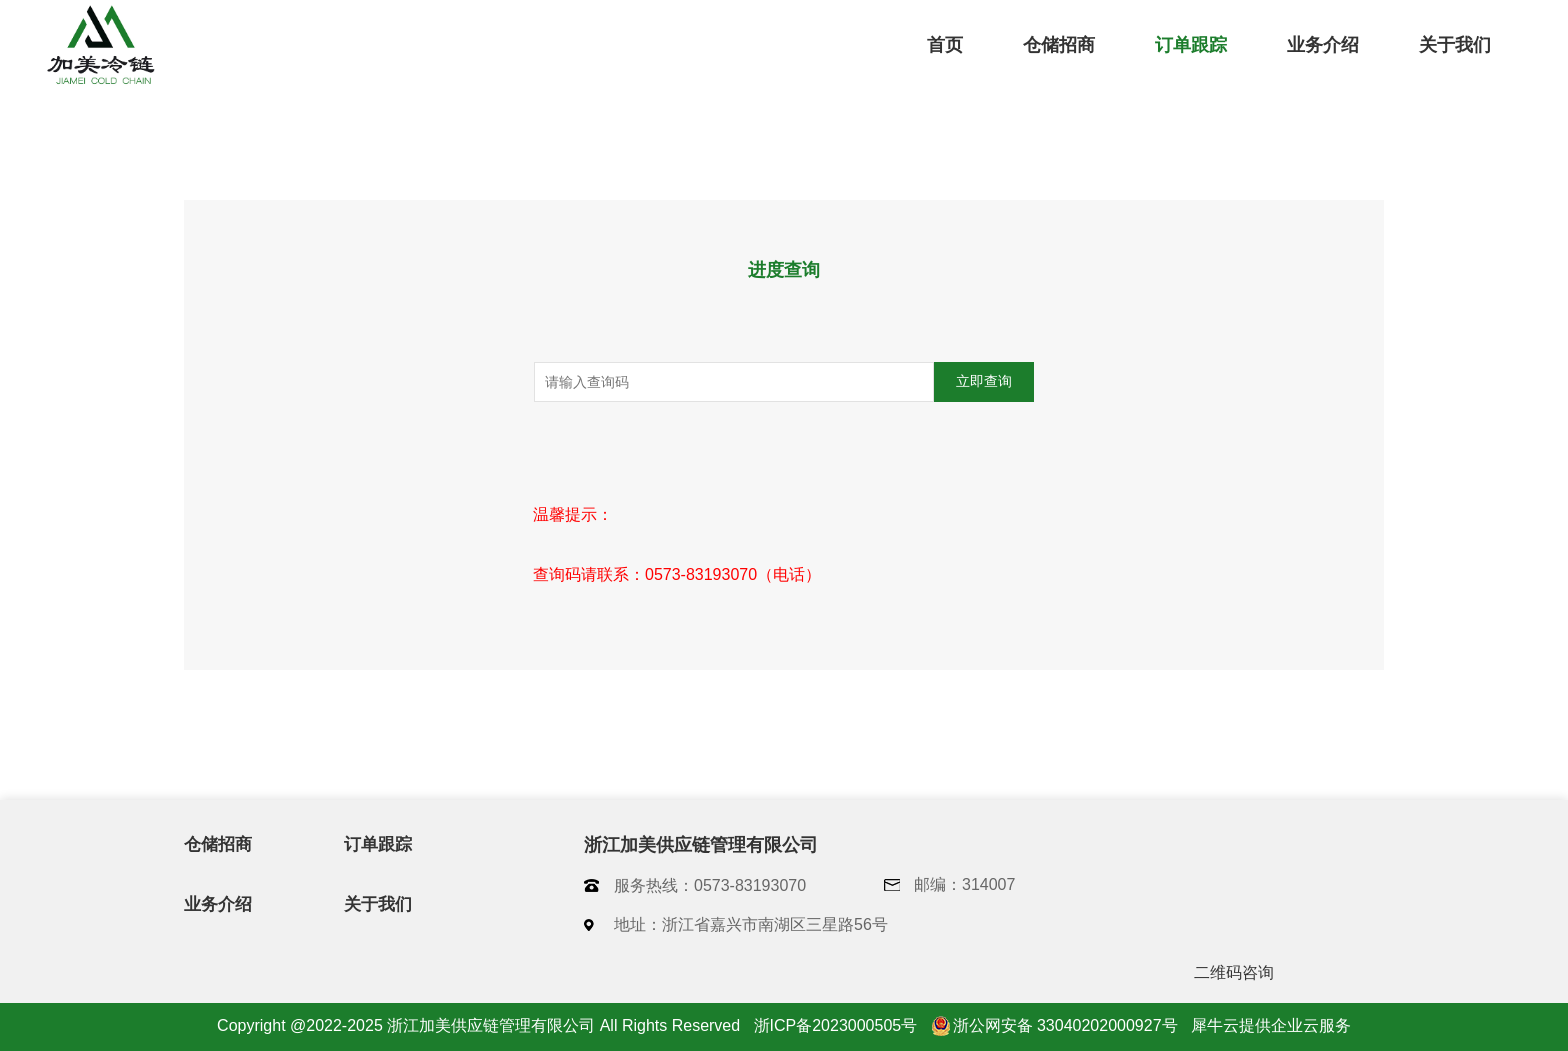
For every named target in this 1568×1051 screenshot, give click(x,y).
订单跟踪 (1191, 45)
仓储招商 (1059, 45)
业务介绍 (1323, 45)
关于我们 (1455, 45)
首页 (945, 45)
